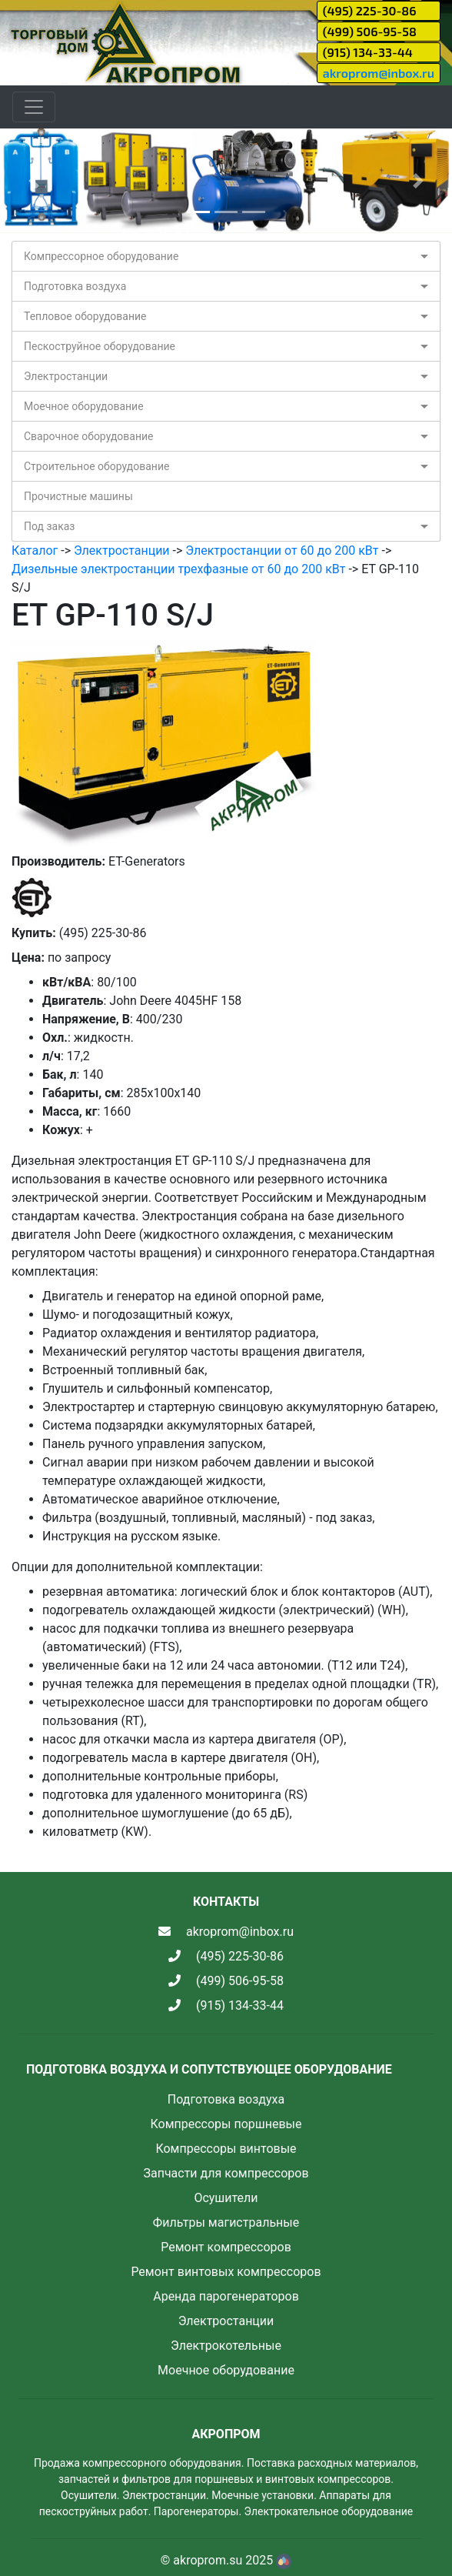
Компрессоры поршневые (225, 2124)
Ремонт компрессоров (226, 2247)
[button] (34, 180)
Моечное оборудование (84, 406)
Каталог (35, 550)
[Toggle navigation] (33, 107)
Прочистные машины (78, 496)
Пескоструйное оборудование (99, 346)
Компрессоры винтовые (225, 2148)
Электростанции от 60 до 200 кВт (281, 550)
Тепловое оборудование (85, 316)
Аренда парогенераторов (226, 2296)
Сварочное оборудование (89, 436)
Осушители (226, 2198)
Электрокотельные (226, 2345)
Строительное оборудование (96, 466)
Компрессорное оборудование (101, 256)
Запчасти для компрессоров (225, 2173)
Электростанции (66, 376)
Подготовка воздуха (75, 286)
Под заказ (49, 526)
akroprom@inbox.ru (378, 72)
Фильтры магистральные (226, 2222)
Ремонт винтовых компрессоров (226, 2271)
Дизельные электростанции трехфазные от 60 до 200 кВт (178, 569)
